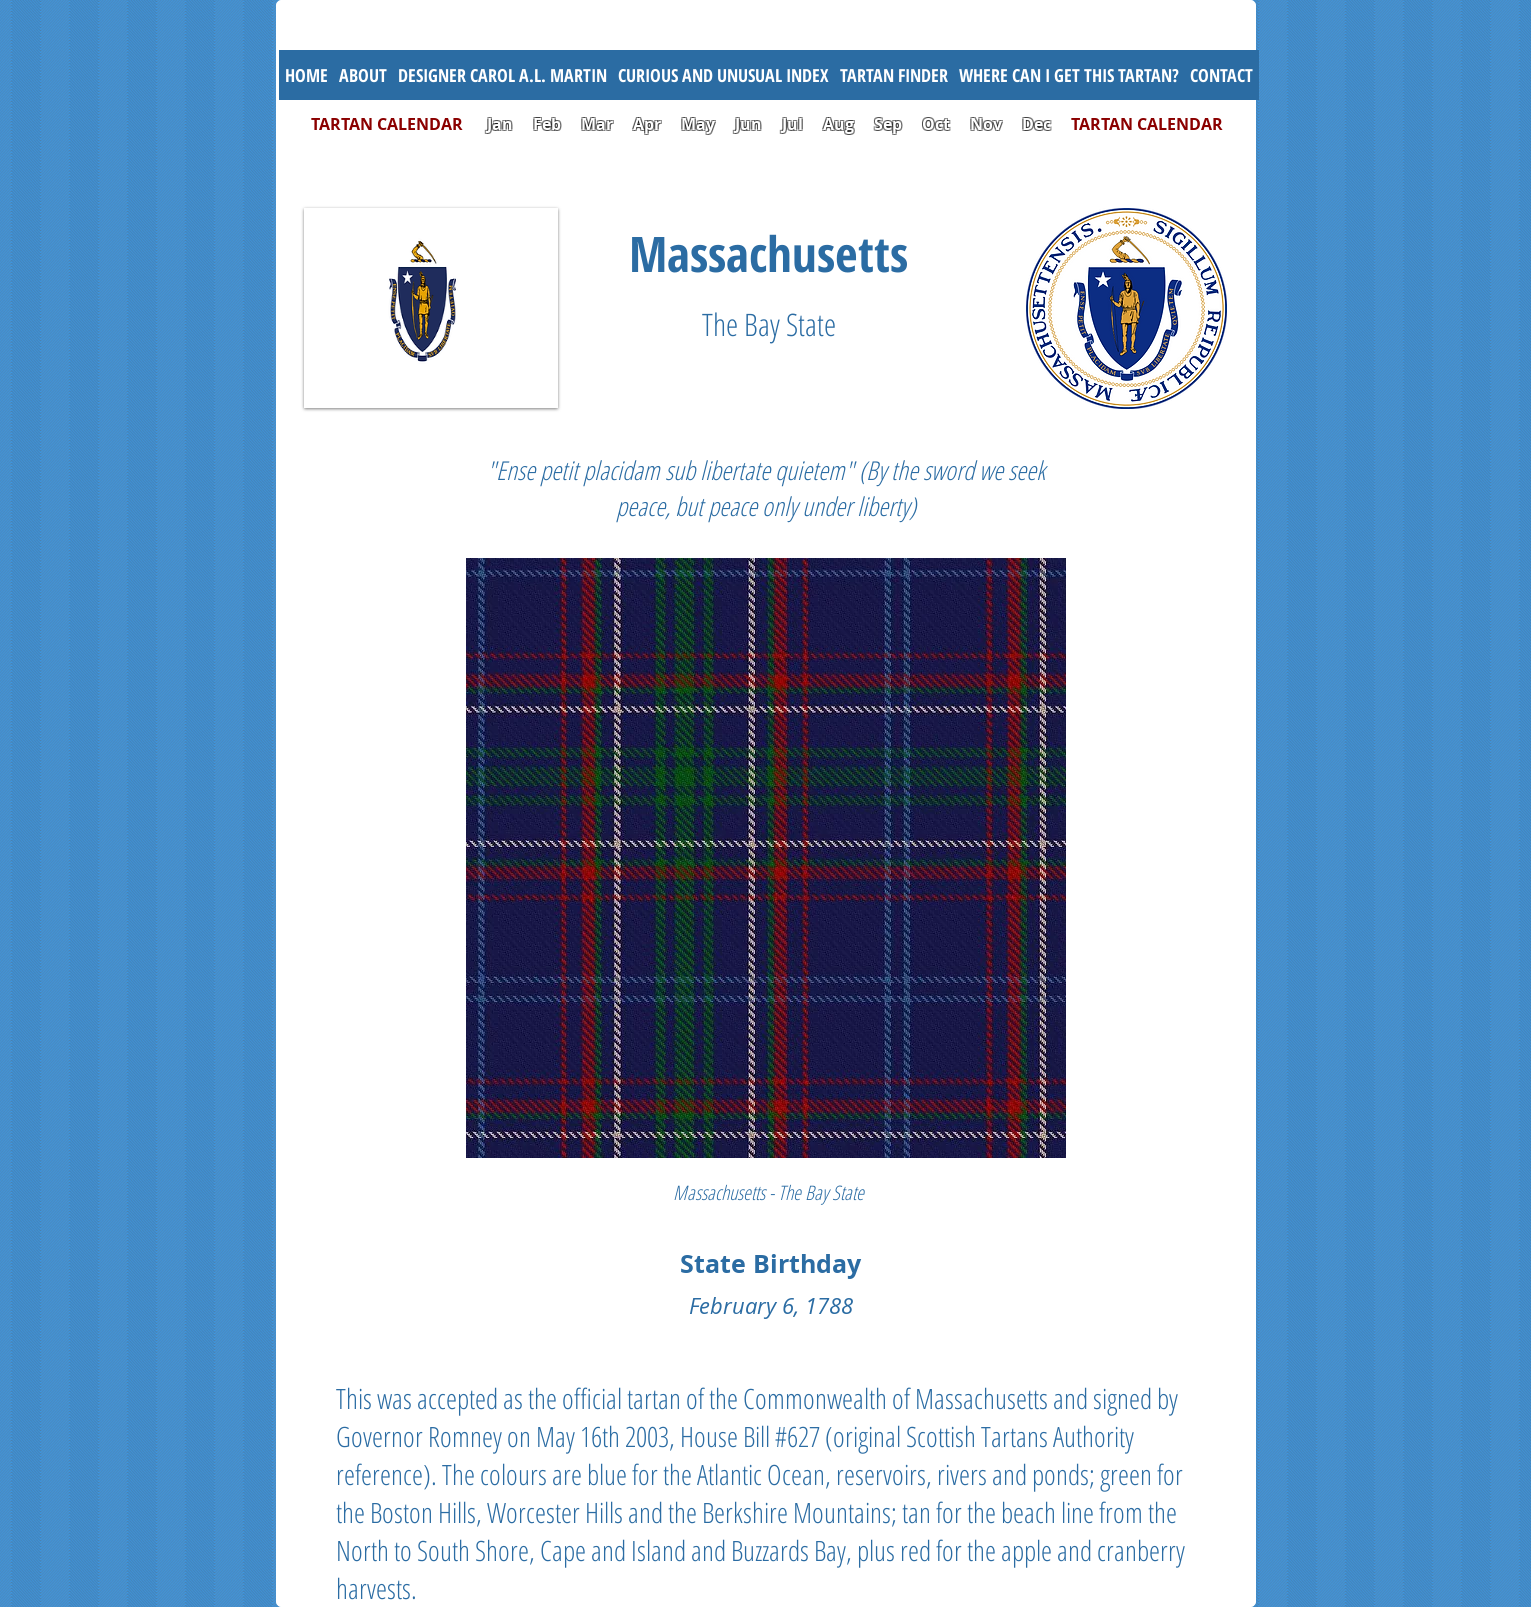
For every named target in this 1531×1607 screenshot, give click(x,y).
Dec (1036, 124)
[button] (724, 75)
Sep (888, 124)
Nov (986, 124)
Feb (547, 124)
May (698, 124)
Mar (597, 124)
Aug (838, 124)
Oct (938, 124)
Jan (500, 124)
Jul (794, 124)
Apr (647, 124)
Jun (748, 124)
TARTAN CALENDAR (397, 124)
